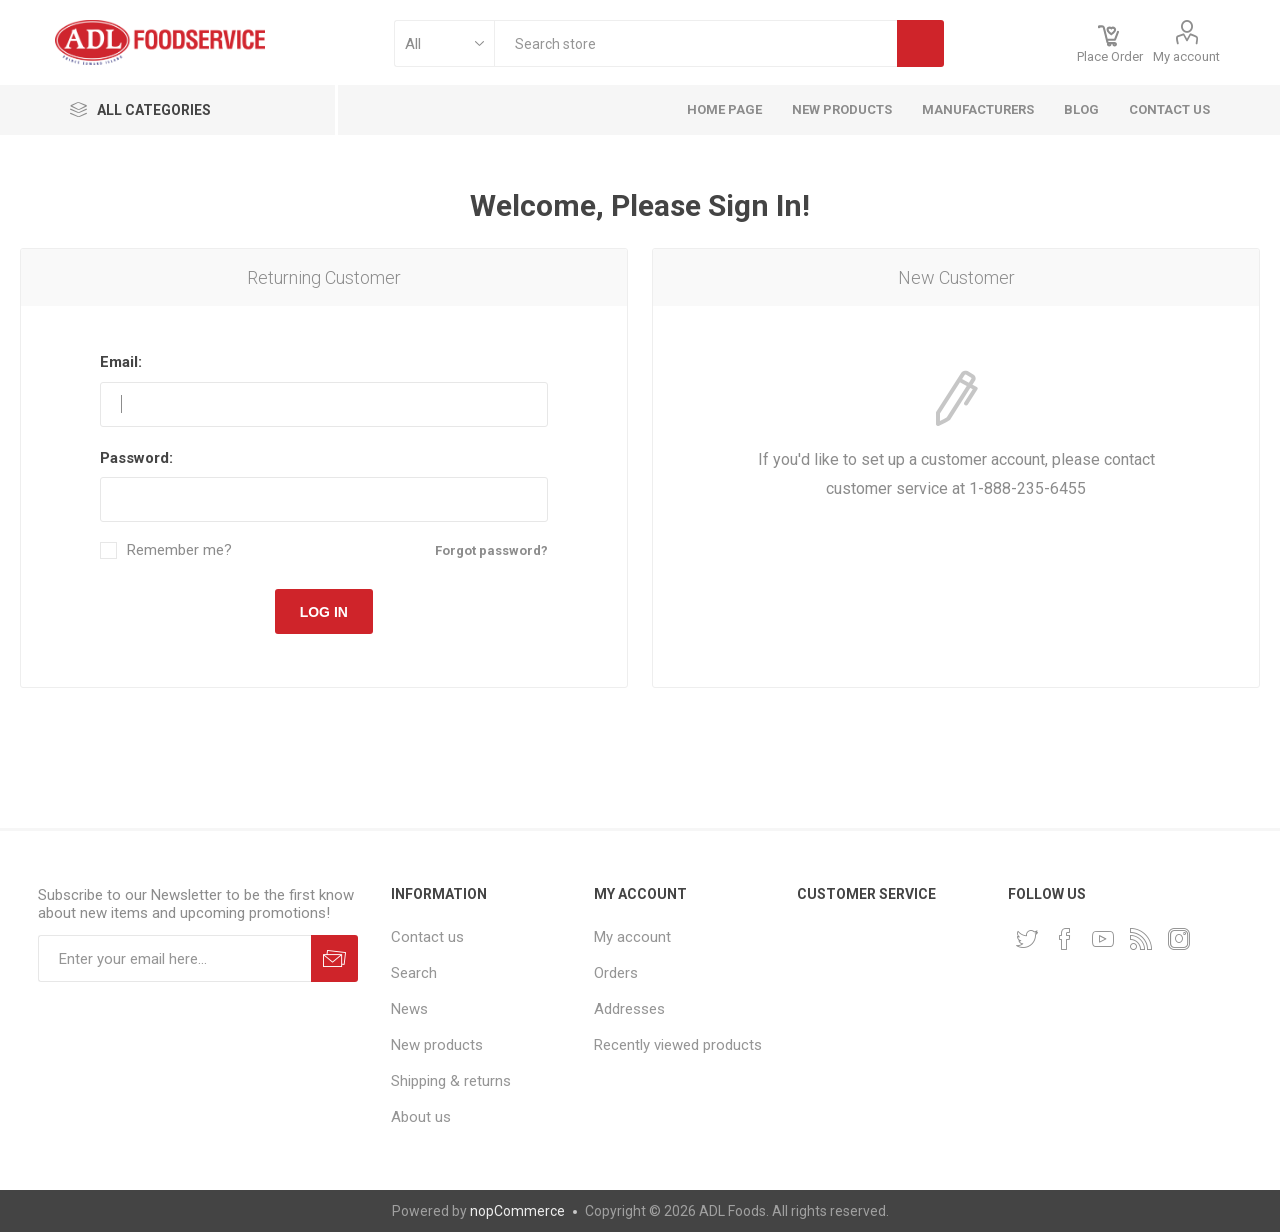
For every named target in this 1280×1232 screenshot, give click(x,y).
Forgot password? (491, 550)
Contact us (427, 937)
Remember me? (179, 550)
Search (414, 973)
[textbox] (695, 43)
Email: (121, 362)
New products (437, 1045)
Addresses (629, 1009)
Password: (136, 458)
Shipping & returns (451, 1081)
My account (1186, 56)
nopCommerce (517, 1211)
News (409, 1009)
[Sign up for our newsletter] (174, 958)
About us (421, 1117)
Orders (616, 973)
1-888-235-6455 (1027, 488)
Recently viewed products (678, 1045)
